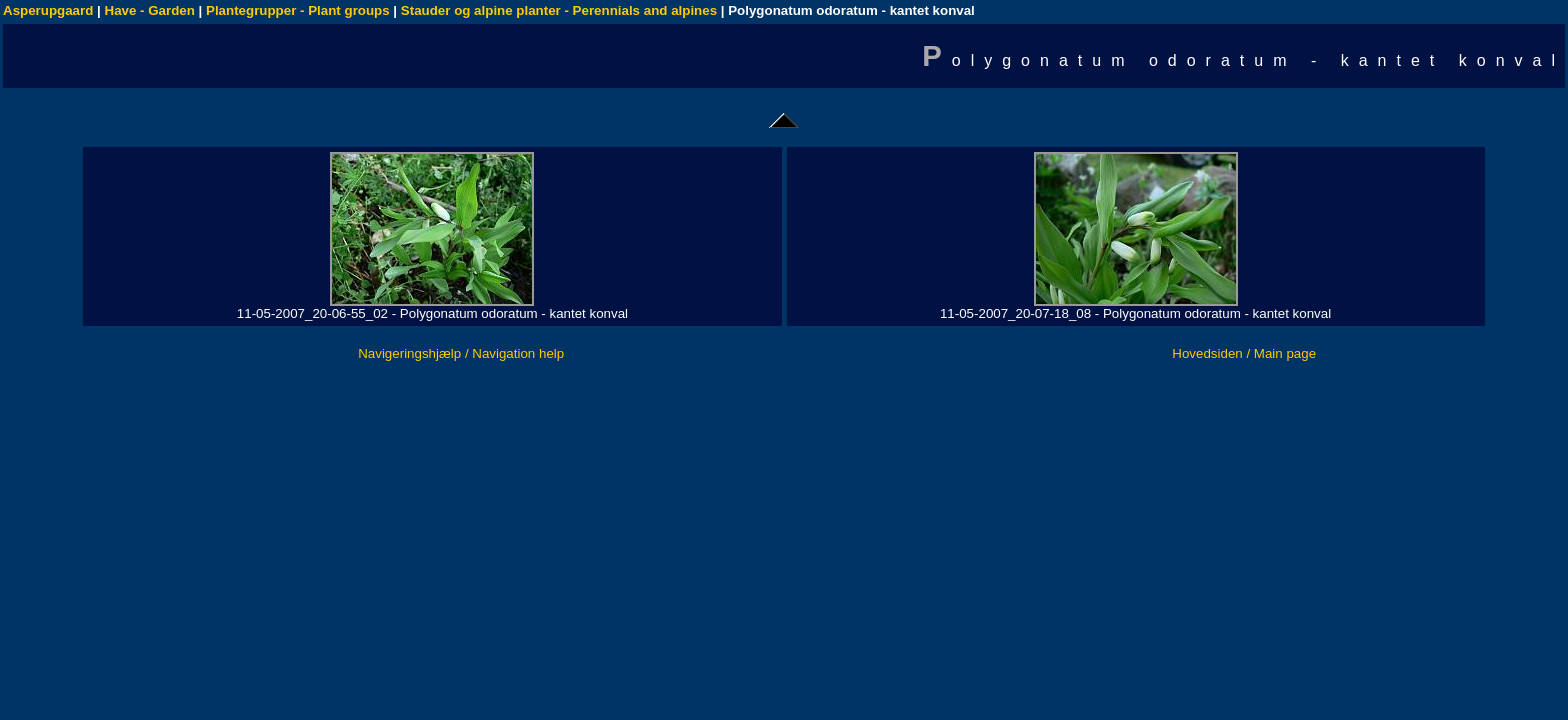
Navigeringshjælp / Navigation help (461, 353)
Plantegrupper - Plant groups (298, 10)
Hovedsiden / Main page (1244, 353)
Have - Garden (150, 10)
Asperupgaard (48, 10)
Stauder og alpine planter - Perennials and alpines (559, 10)
